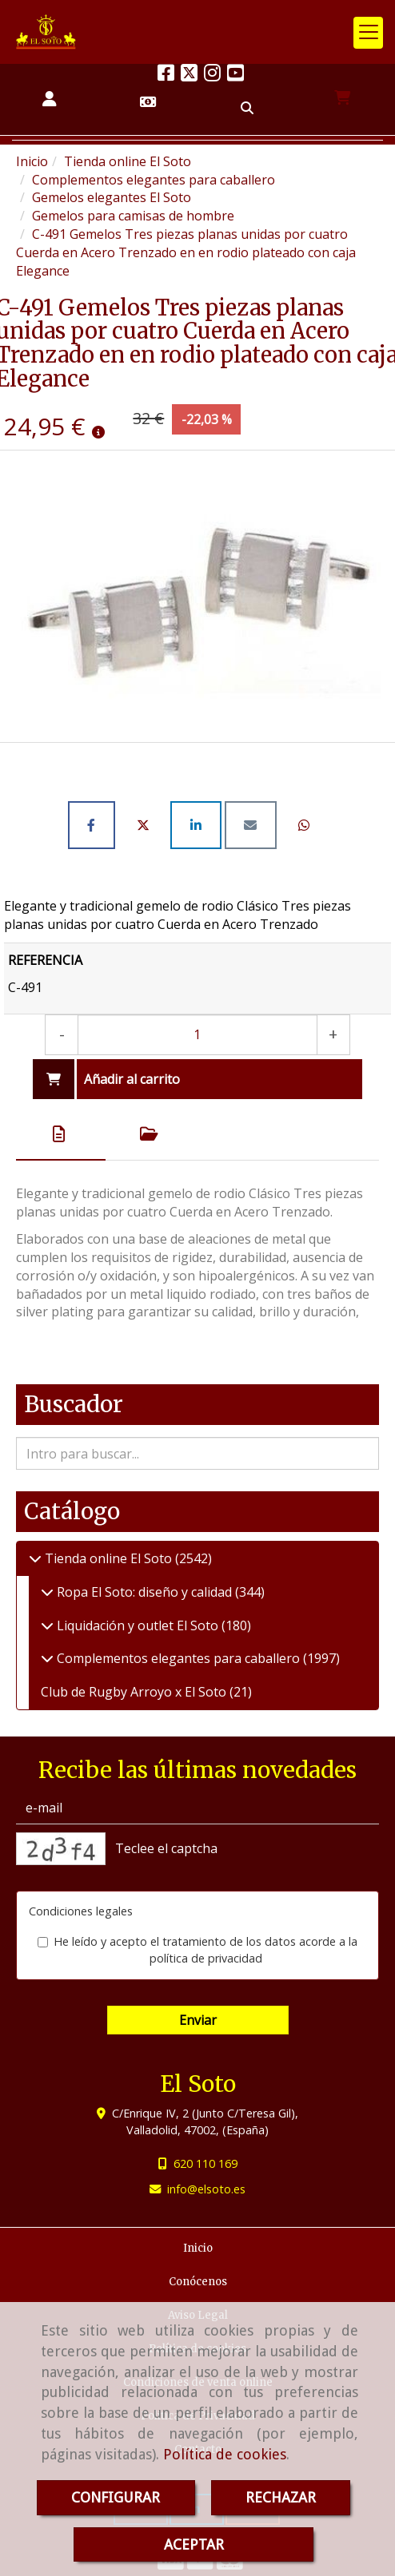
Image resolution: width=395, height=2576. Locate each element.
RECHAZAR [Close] (280, 2497)
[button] (49, 99)
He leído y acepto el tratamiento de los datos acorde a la (197, 1950)
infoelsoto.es (206, 2189)
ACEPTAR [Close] (194, 2544)
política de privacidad (206, 1958)
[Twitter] (189, 75)
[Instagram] (212, 75)
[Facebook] (166, 75)
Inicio (198, 2248)
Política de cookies (224, 2454)
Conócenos (198, 2281)
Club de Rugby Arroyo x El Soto (135, 1692)
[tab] (61, 1134)
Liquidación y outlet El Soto (137, 1625)
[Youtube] (235, 75)
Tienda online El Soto (108, 1558)
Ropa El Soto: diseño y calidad (144, 1592)
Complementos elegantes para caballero (178, 1658)
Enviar (198, 2020)
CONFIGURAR (115, 2497)
